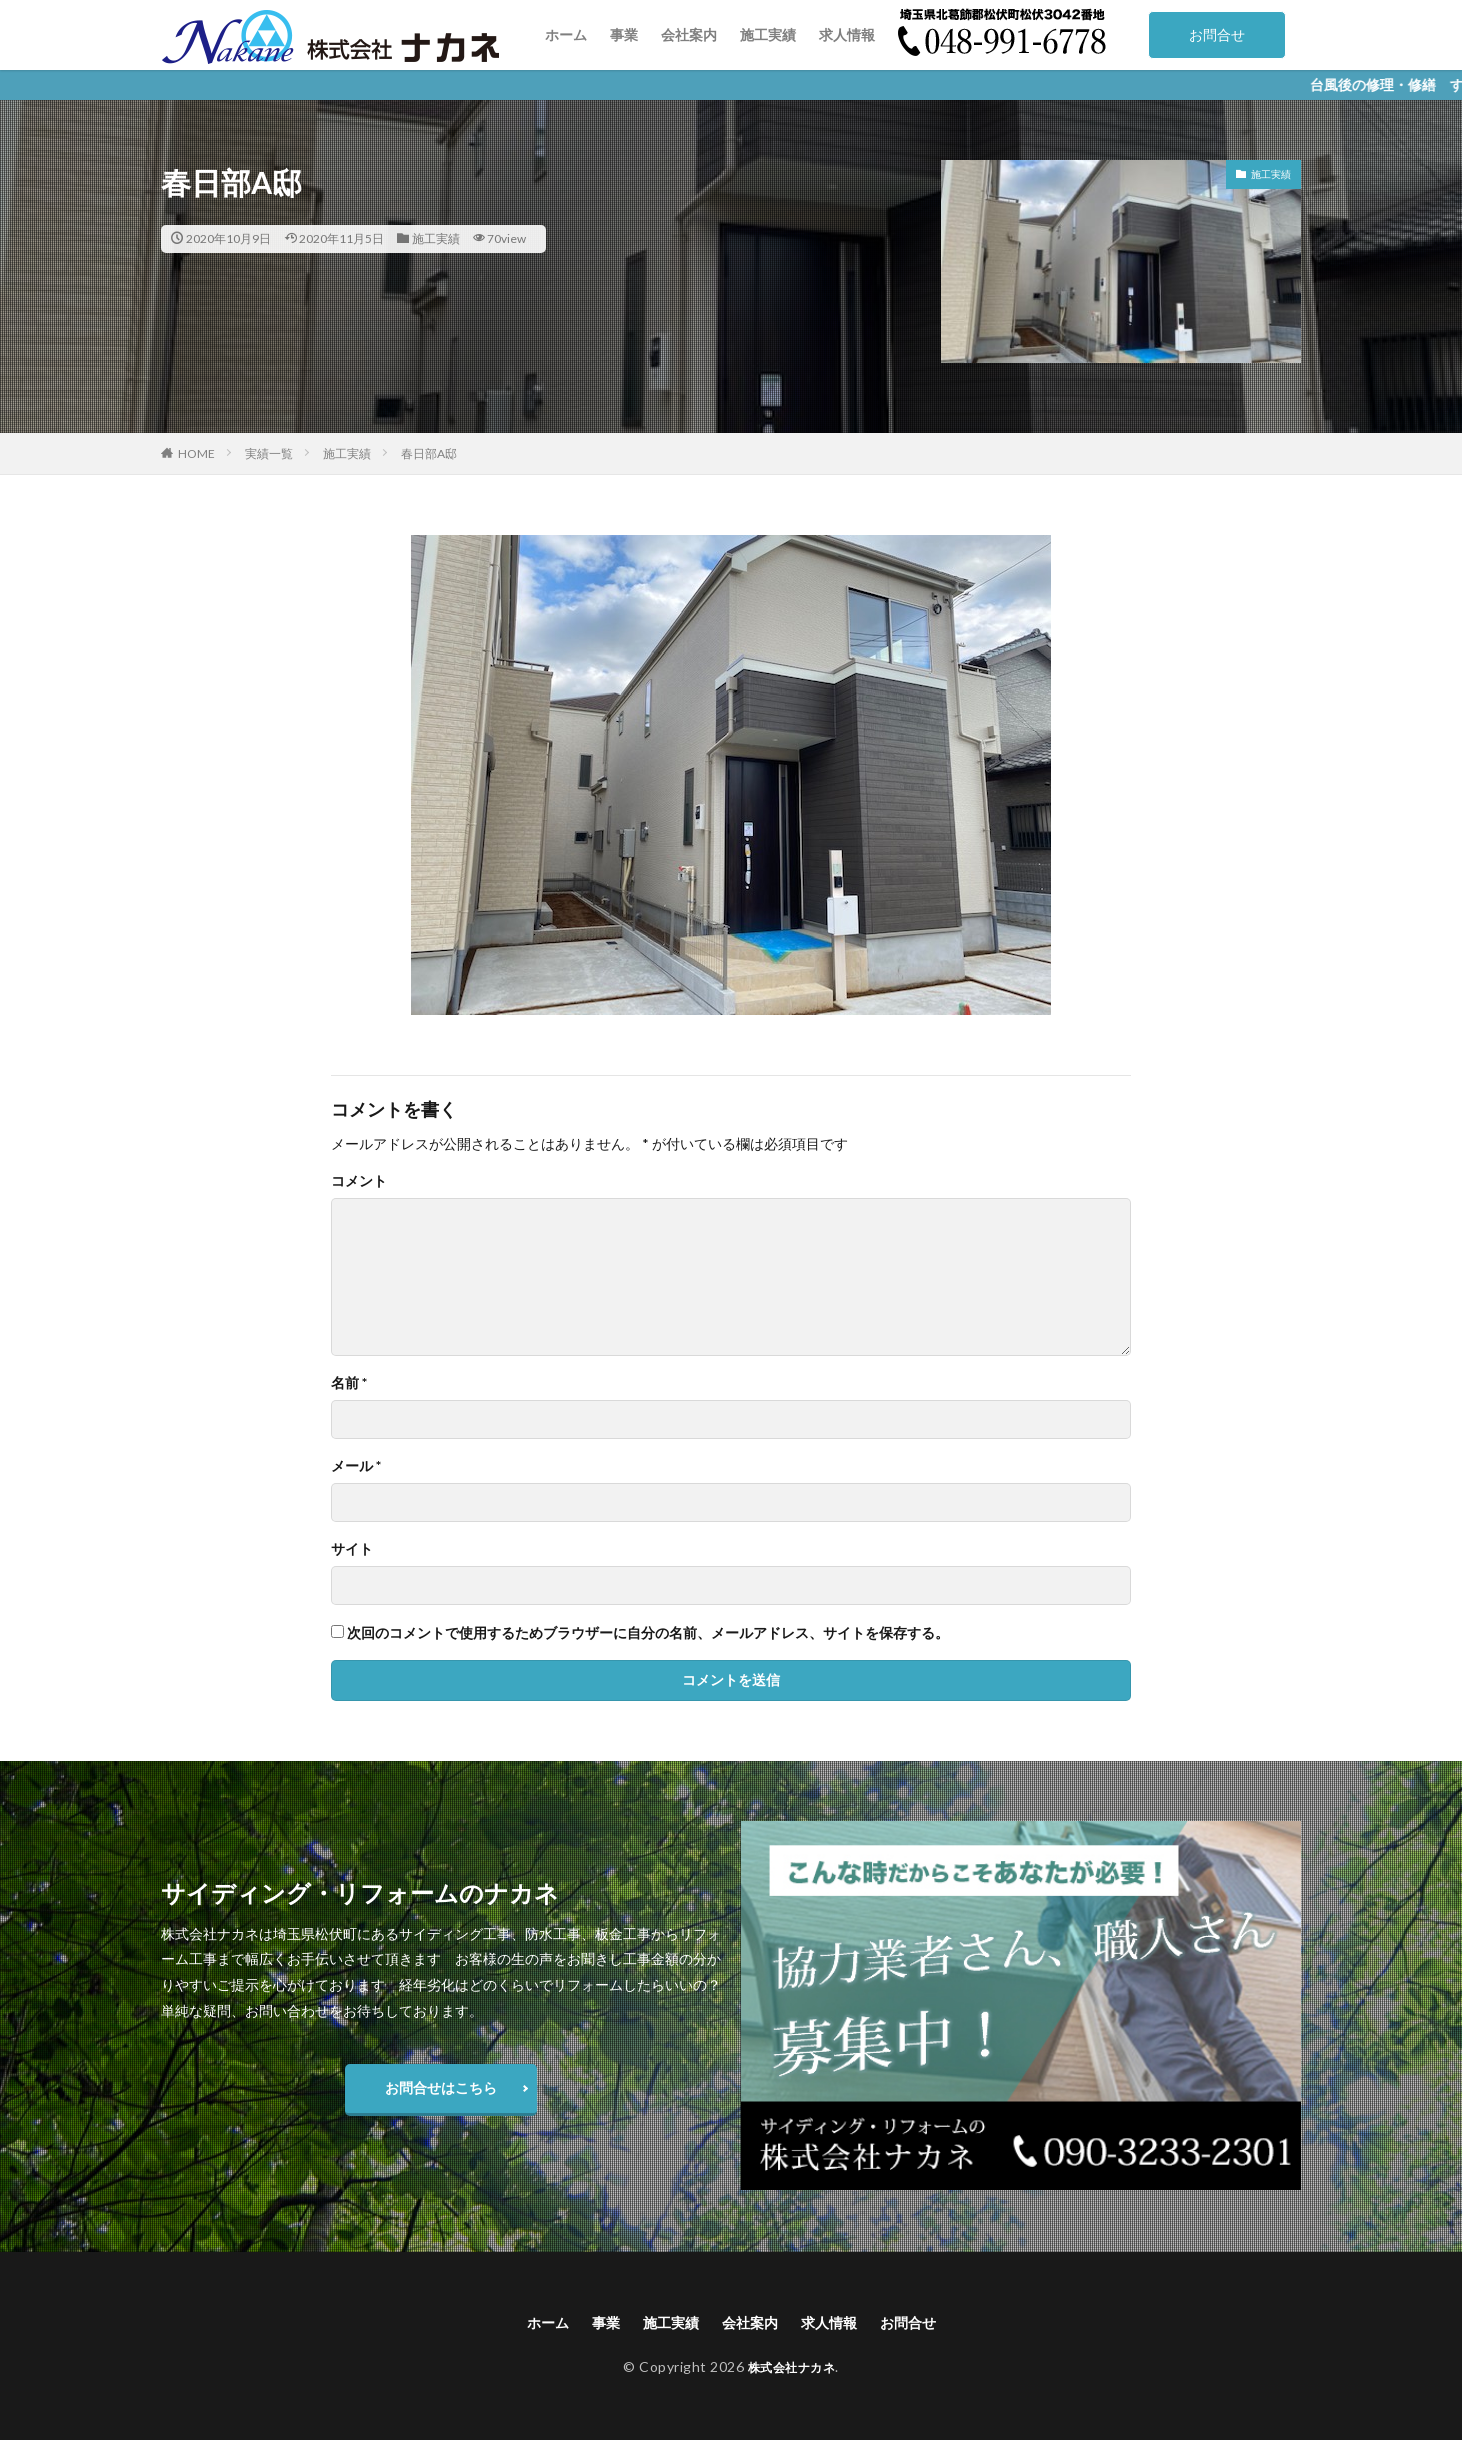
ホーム (566, 34)
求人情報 (847, 34)
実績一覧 (269, 453)
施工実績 (768, 34)
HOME (196, 453)
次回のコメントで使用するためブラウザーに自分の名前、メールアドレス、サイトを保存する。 (648, 1633)
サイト (352, 1549)
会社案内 (689, 34)
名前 (349, 1383)
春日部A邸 (429, 453)
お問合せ (1217, 34)
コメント (359, 1181)
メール (356, 1466)
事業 (624, 34)
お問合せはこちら (441, 2087)
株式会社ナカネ (792, 2369)
